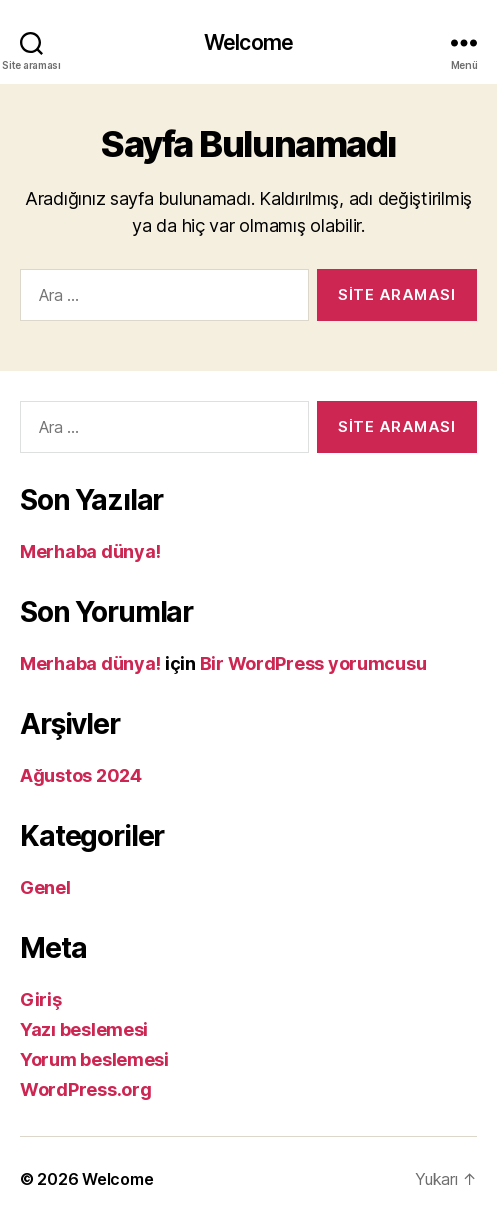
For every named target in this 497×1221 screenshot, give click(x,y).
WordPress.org (86, 1089)
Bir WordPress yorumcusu (313, 663)
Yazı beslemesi (84, 1029)
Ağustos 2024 (81, 775)
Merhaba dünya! (90, 551)
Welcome (248, 42)
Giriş (41, 999)
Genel (45, 887)
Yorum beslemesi (94, 1059)
